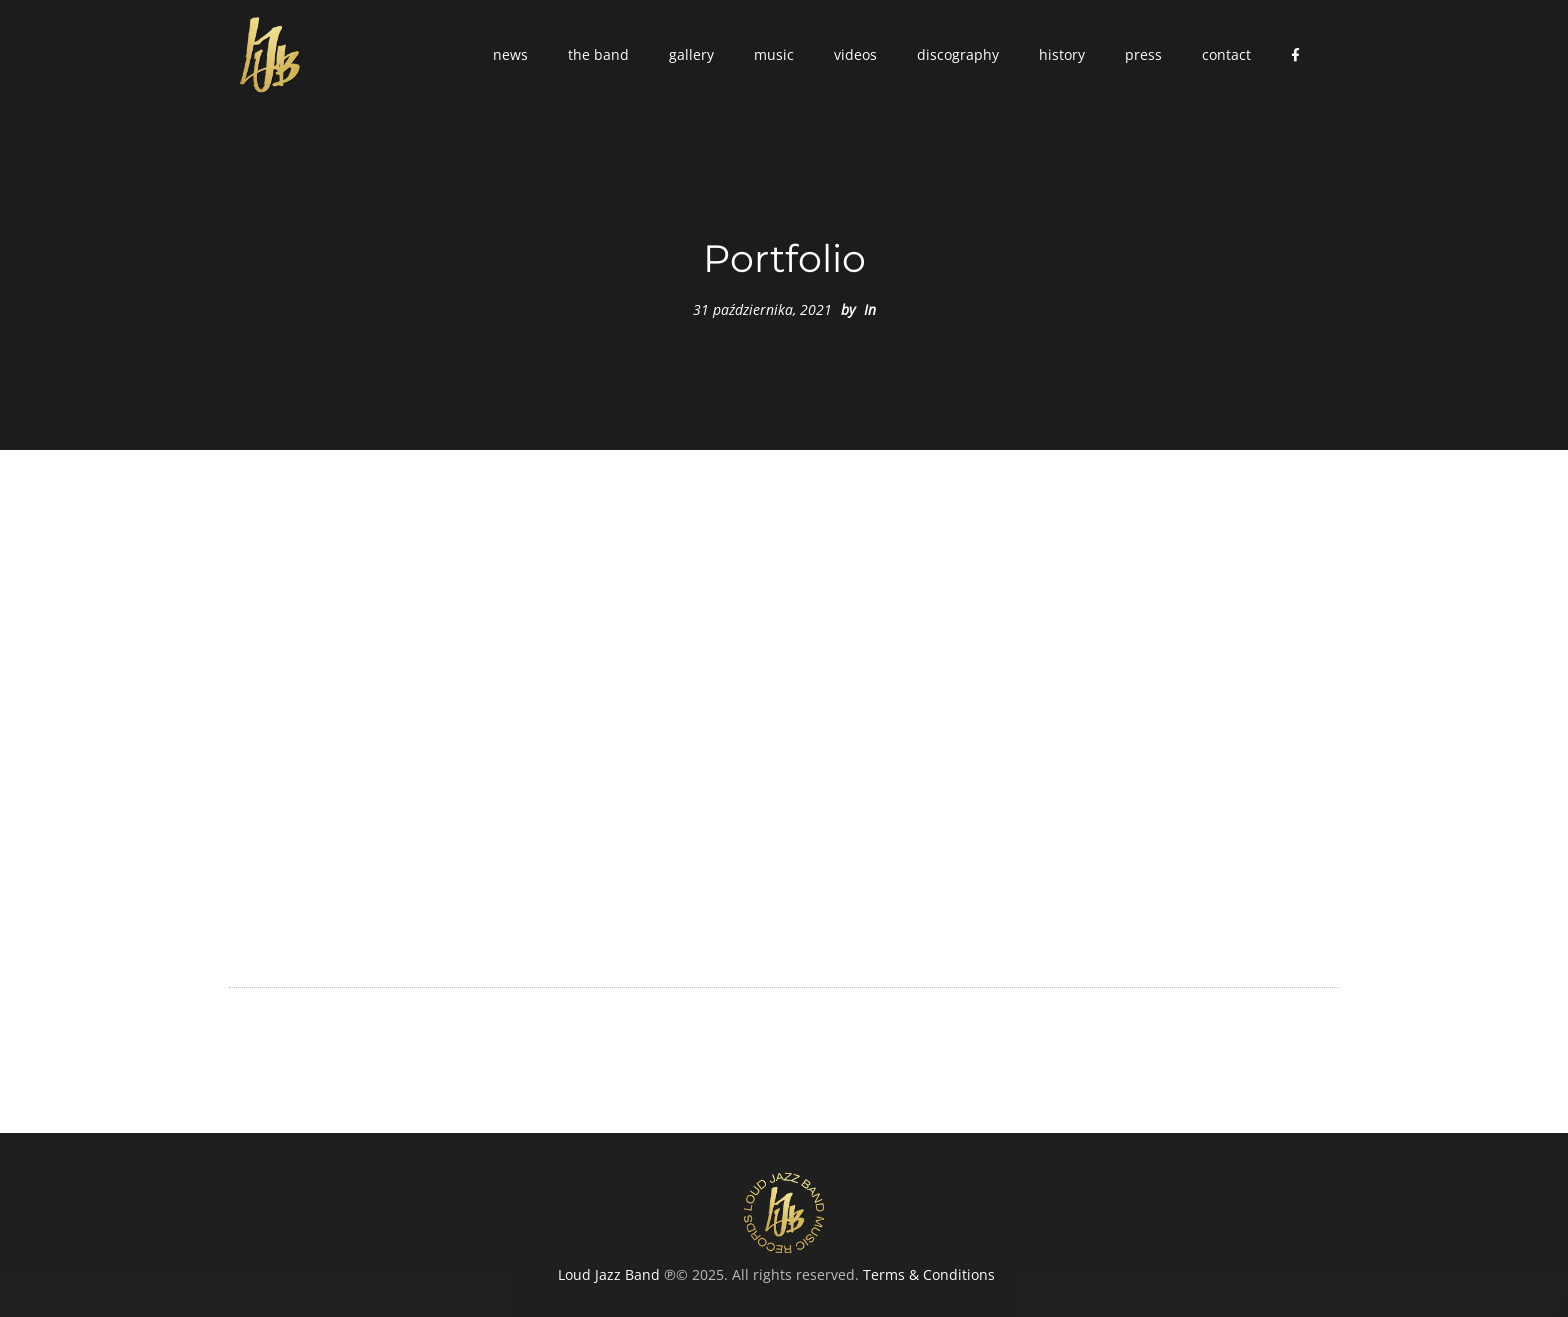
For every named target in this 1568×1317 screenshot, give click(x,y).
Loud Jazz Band (609, 1274)
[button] (510, 55)
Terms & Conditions (929, 1274)
